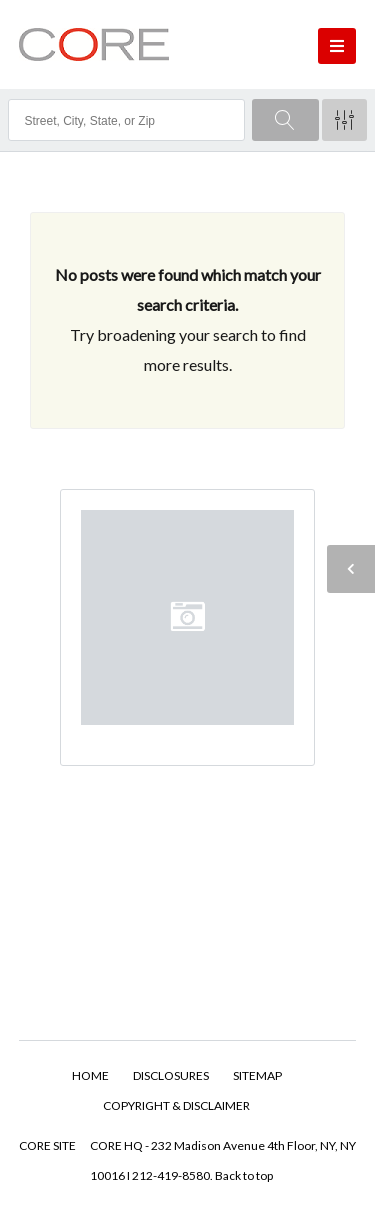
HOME (90, 1075)
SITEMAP (257, 1075)
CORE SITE (47, 1145)
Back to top (244, 1175)
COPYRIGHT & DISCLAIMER (176, 1105)
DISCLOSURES (171, 1075)
